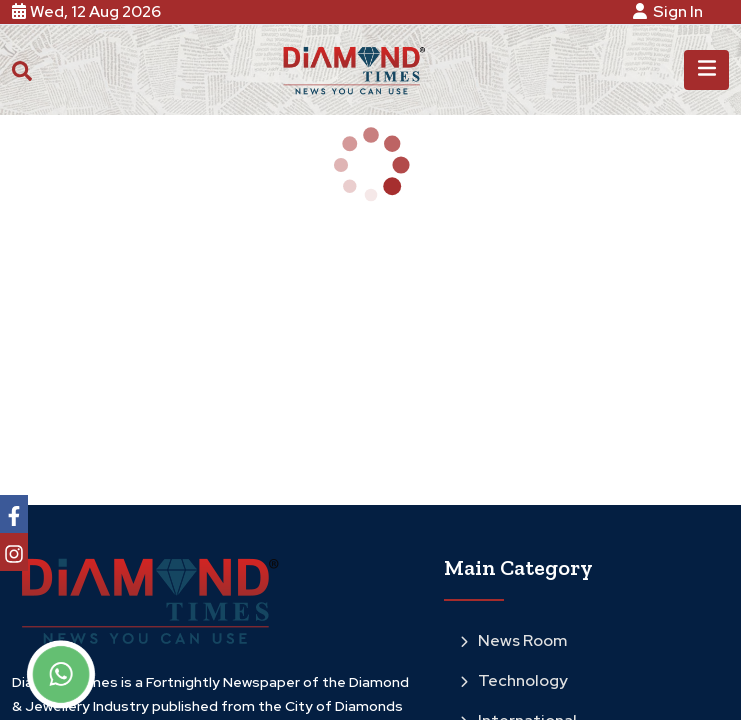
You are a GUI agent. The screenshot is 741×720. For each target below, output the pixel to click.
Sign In (671, 11)
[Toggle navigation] (706, 70)
